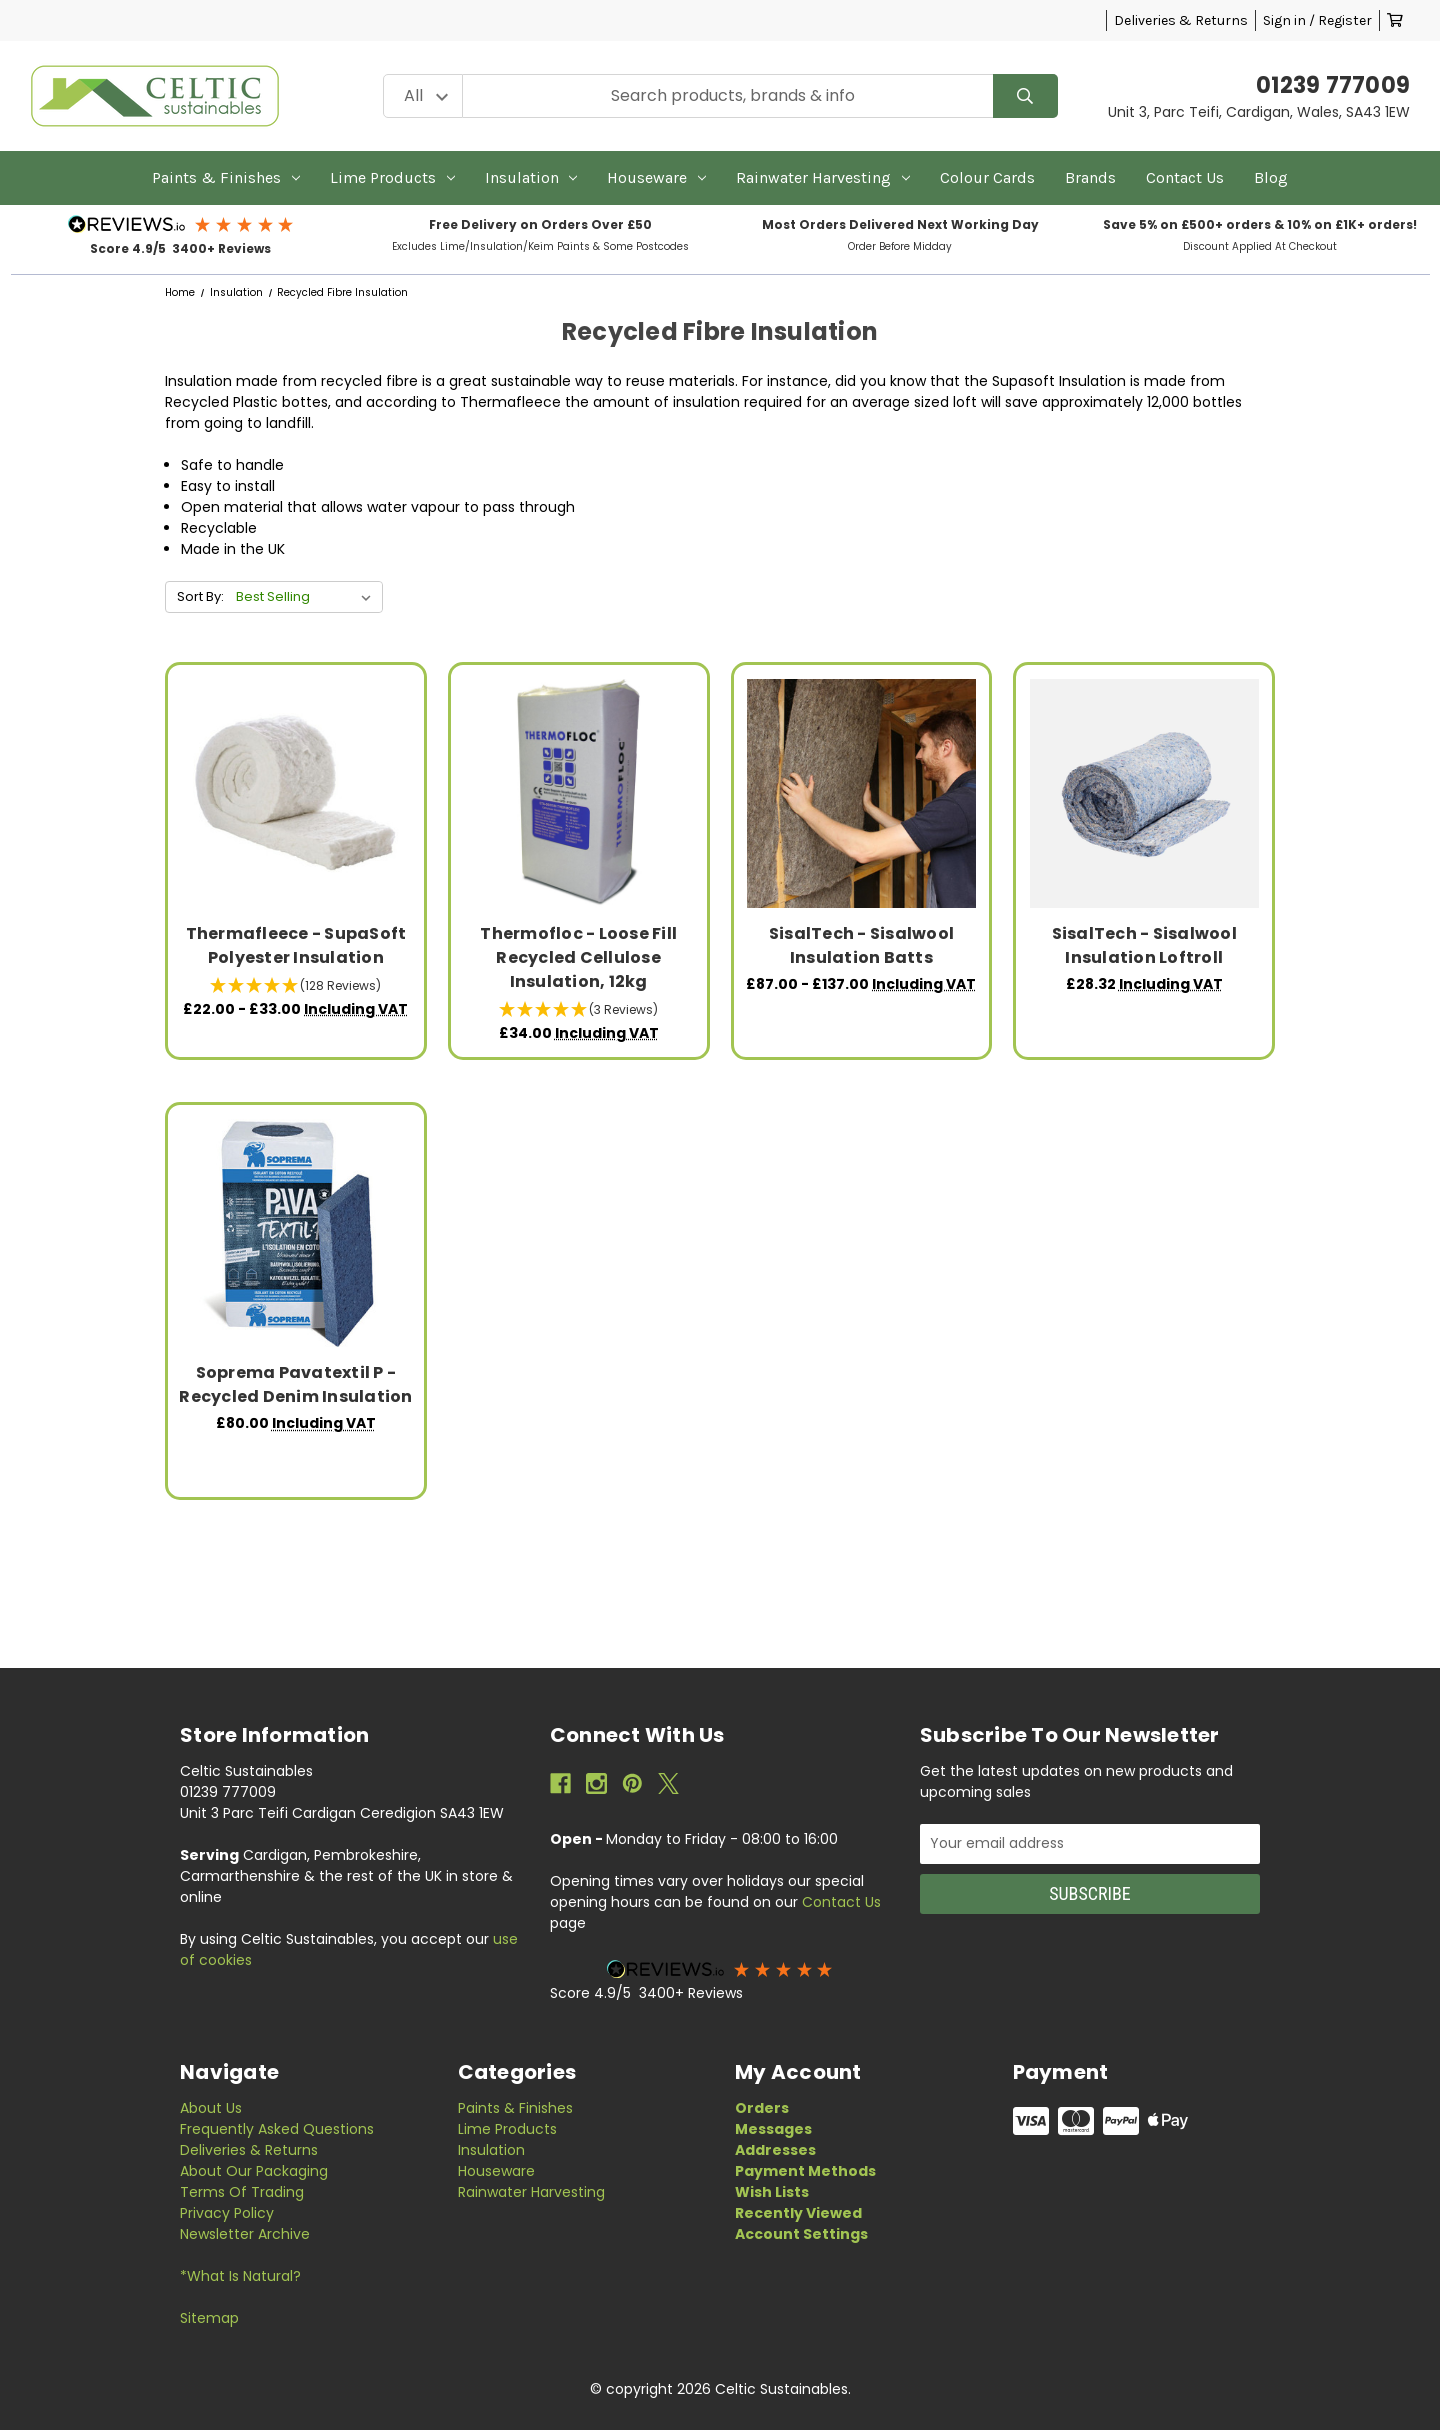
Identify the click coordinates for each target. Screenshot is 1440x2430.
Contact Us (1185, 177)
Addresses (775, 2150)
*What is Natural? (240, 2276)
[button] (180, 224)
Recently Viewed (798, 2213)
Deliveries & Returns (1181, 20)
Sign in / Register (1317, 20)
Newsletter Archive (245, 2234)
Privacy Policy (227, 2213)
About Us (211, 2108)
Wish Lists (772, 2192)
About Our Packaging (254, 2171)
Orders (762, 2108)
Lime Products (392, 177)
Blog (1271, 177)
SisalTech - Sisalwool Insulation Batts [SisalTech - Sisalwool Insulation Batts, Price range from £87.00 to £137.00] (861, 945)
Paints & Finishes (226, 177)
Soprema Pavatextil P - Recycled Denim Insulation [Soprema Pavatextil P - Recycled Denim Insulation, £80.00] (295, 1384)
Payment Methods (805, 2171)
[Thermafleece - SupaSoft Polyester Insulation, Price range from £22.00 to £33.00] (296, 793)
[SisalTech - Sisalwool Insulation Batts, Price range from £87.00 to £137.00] (861, 793)
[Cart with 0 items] (1395, 20)
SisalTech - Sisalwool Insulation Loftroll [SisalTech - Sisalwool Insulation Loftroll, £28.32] (1144, 945)
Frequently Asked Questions (277, 2129)
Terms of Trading (242, 2192)
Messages (773, 2129)
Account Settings (801, 2234)
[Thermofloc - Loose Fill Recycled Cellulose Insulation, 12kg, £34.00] (578, 793)
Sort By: (200, 596)
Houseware (656, 177)
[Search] (1025, 96)
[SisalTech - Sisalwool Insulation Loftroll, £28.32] (1144, 793)
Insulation (531, 177)
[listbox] (307, 597)
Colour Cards (987, 177)
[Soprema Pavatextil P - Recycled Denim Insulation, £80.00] (296, 1233)
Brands (1090, 177)
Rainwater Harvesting (823, 177)
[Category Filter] (423, 96)
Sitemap (209, 2318)
